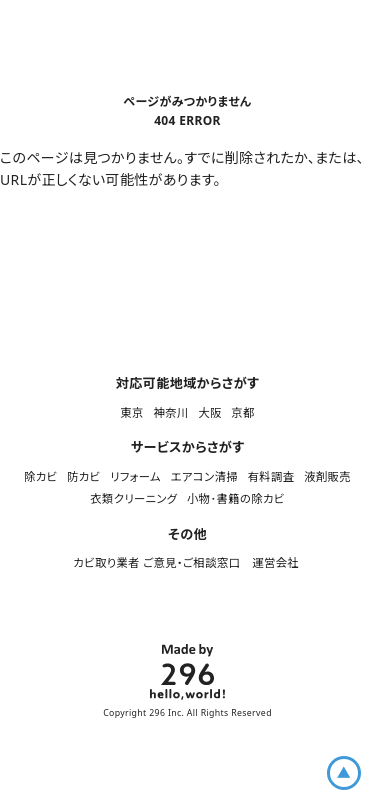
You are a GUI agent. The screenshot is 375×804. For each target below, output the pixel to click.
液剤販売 (327, 476)
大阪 (209, 412)
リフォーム (135, 476)
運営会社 (276, 562)
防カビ (83, 476)
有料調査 (271, 476)
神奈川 (170, 412)
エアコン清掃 (204, 476)
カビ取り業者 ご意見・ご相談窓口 (157, 562)
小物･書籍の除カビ (236, 498)
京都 (242, 412)
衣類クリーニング (133, 498)
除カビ (40, 476)
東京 (131, 412)
